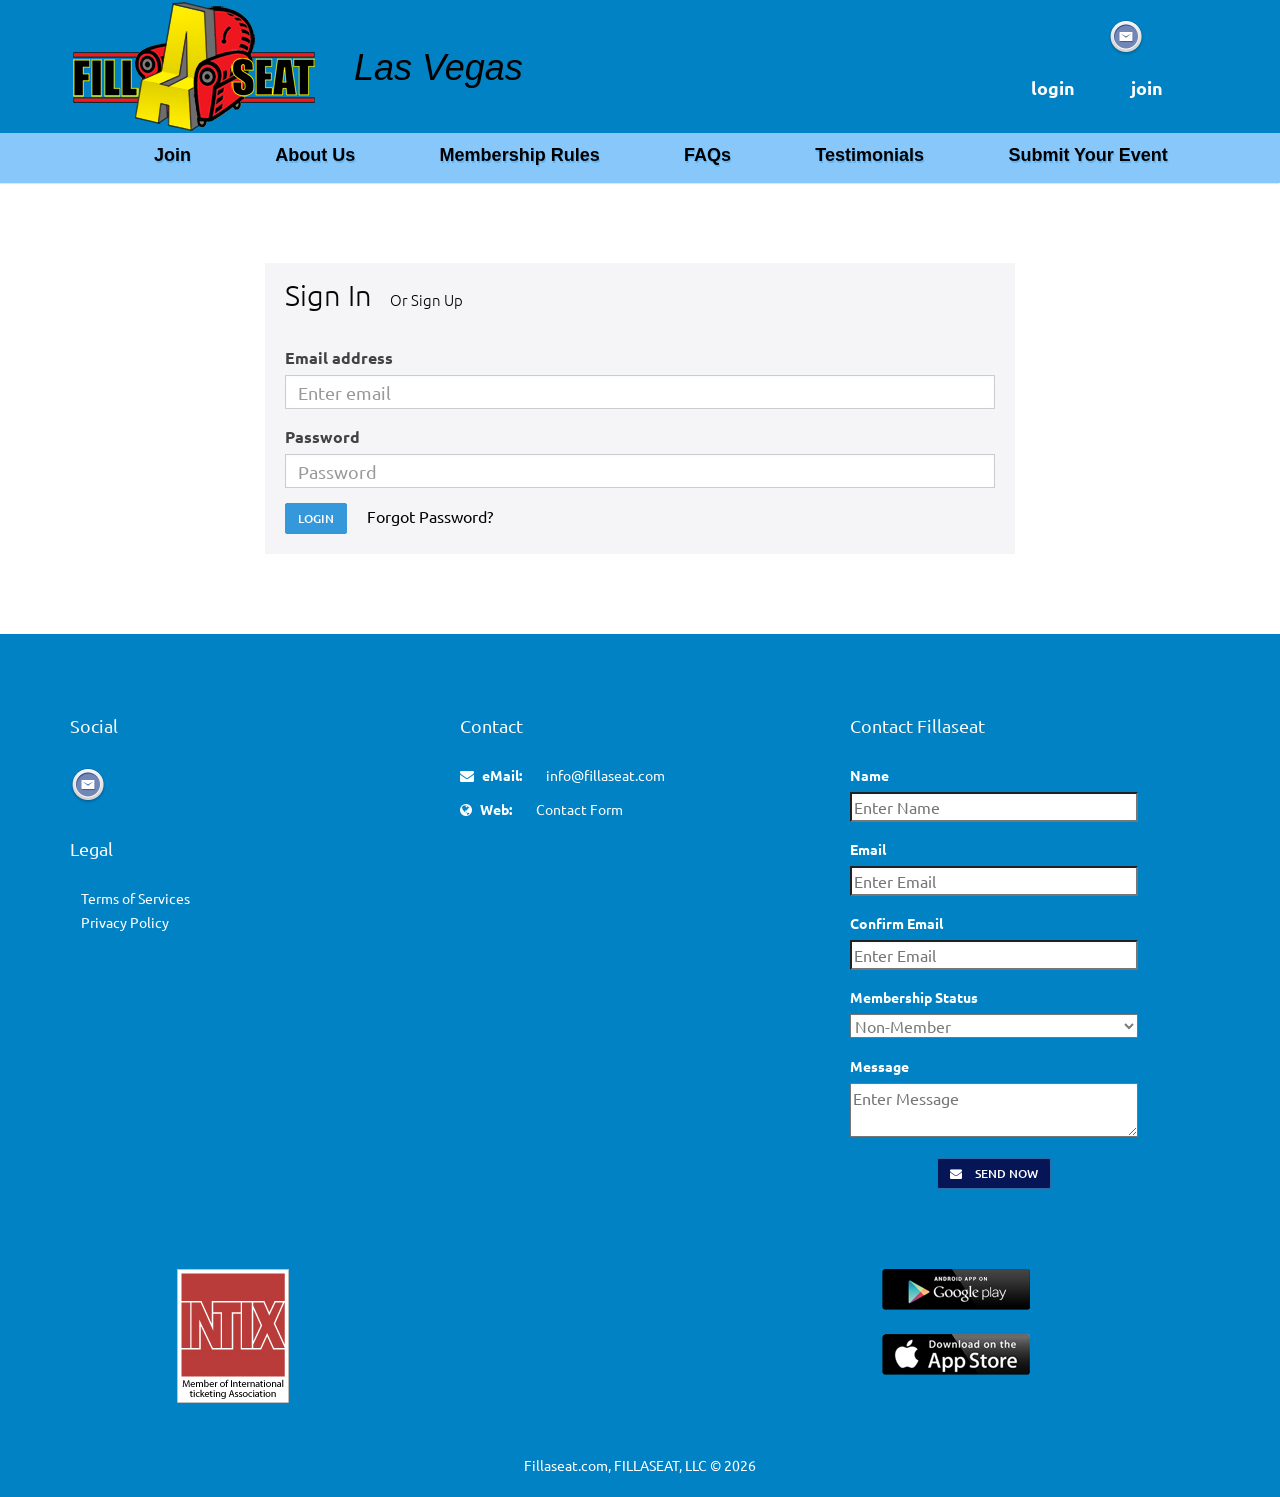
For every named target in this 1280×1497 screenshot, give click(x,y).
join (1147, 87)
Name (869, 775)
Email (868, 849)
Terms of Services (135, 898)
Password (322, 436)
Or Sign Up (426, 299)
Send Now (994, 1173)
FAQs (707, 155)
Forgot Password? (430, 516)
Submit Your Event (1087, 155)
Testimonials (869, 155)
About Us (315, 155)
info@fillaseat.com (605, 775)
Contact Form (579, 809)
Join (172, 155)
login (1053, 87)
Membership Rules (520, 155)
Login (316, 518)
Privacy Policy (125, 922)
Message (879, 1066)
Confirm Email (896, 923)
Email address (339, 357)
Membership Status (914, 997)
